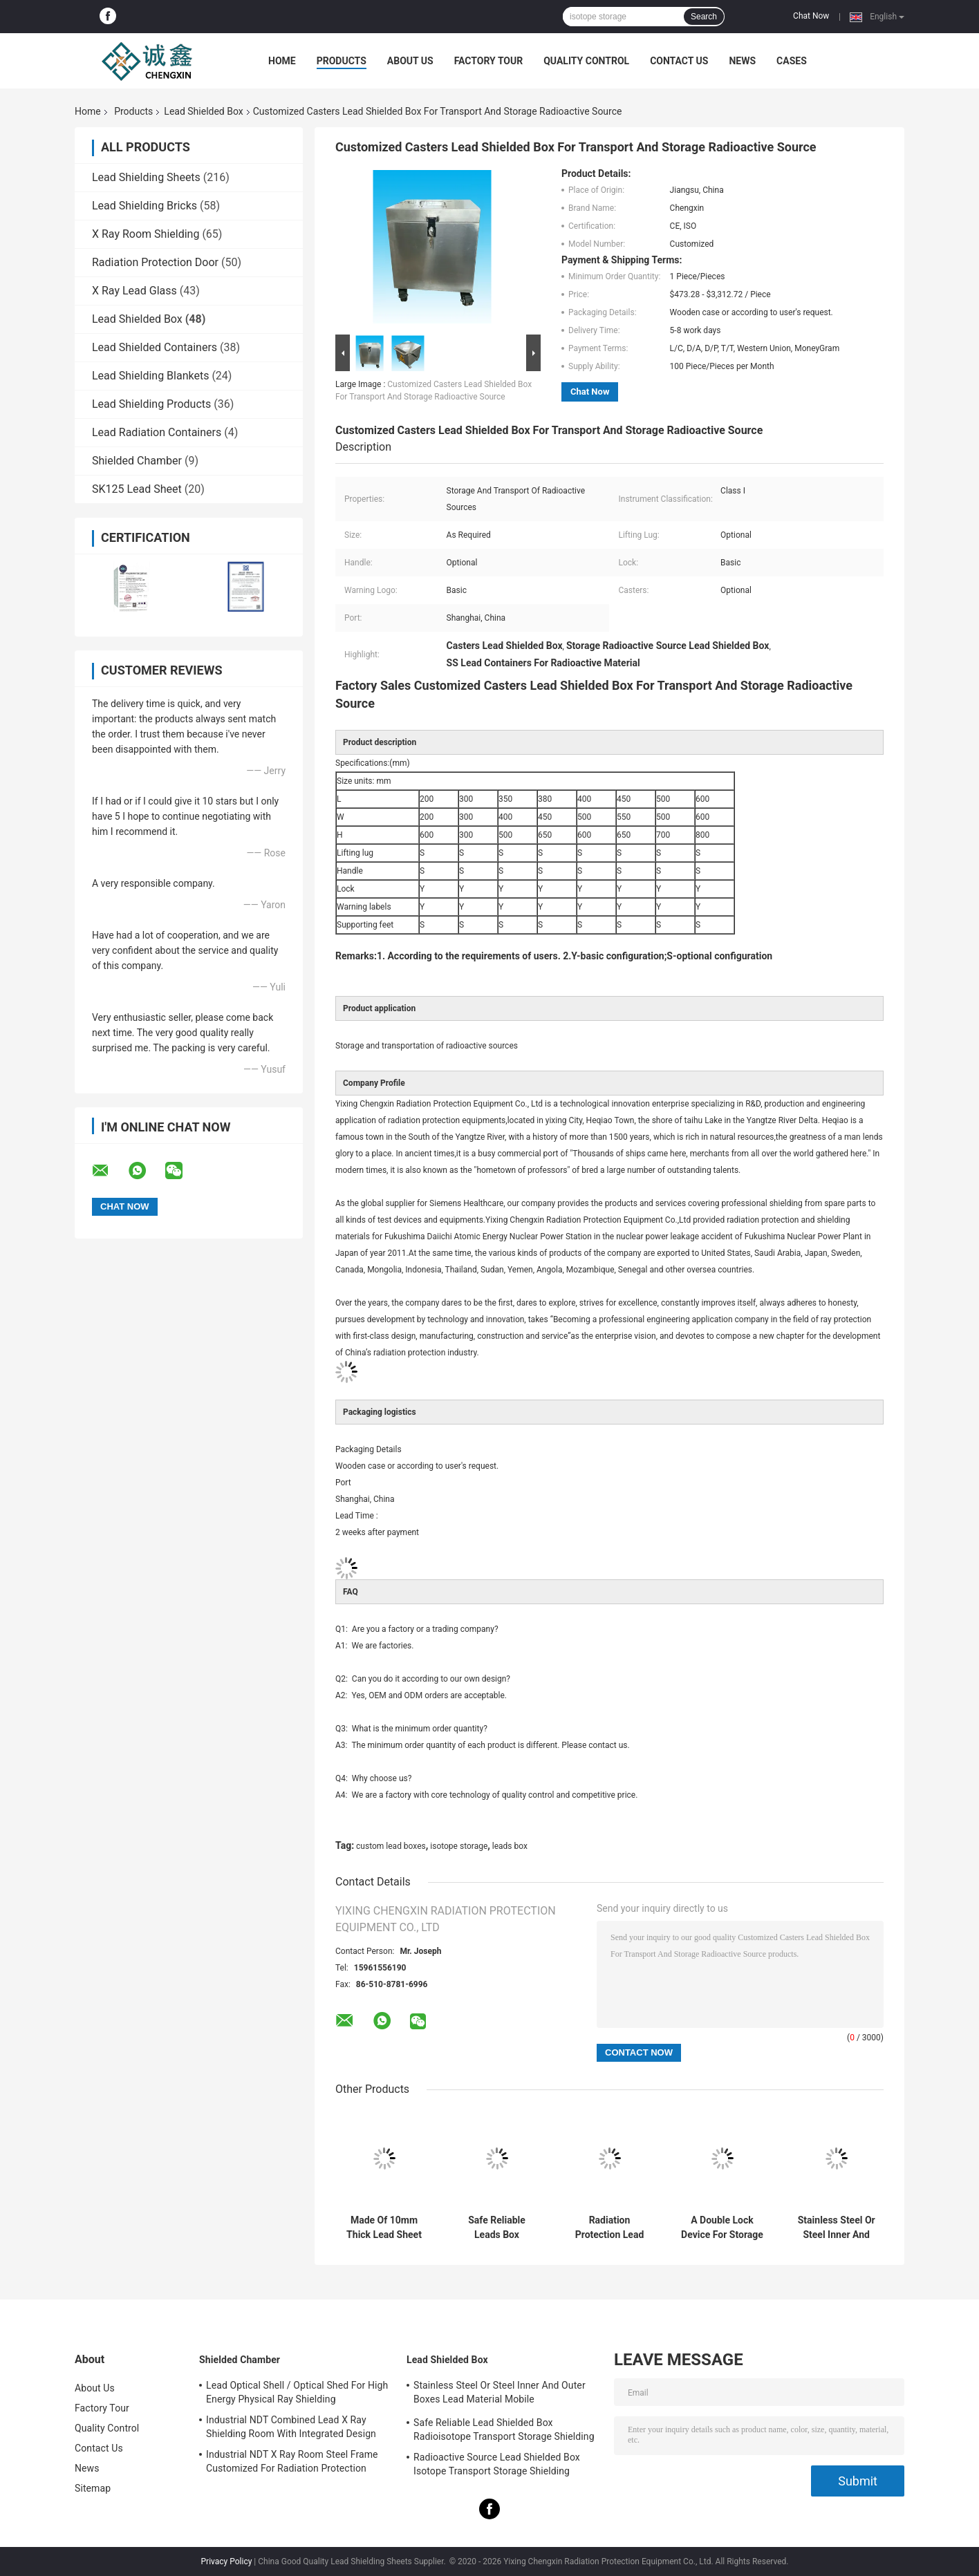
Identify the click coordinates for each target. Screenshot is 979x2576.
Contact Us (679, 60)
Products (341, 60)
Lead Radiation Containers (156, 432)
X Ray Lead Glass (134, 290)
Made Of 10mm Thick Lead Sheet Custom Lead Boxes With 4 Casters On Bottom (384, 2228)
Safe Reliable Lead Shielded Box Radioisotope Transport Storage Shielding (504, 2429)
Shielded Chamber (137, 460)
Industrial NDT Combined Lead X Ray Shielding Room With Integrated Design (291, 2426)
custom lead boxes (391, 1846)
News (742, 60)
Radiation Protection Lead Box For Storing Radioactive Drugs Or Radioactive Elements (609, 2228)
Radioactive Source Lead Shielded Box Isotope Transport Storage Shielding (496, 2464)
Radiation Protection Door (155, 262)
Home (282, 60)
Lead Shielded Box (203, 111)
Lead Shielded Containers (154, 347)
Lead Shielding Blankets (150, 375)
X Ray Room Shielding (145, 234)
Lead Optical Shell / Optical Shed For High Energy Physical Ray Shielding (297, 2392)
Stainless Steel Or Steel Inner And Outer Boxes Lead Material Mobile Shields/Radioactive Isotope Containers (836, 2228)
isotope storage (458, 1846)
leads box (510, 1846)
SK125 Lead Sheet (137, 489)
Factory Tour (488, 60)
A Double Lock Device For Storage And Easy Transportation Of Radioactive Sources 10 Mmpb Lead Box (722, 2228)
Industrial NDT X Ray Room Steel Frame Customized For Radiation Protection (292, 2461)
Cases (791, 60)
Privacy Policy (226, 2561)
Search (704, 16)
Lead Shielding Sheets (146, 177)
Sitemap (93, 2488)
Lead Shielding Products (151, 404)
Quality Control (586, 60)
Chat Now (811, 16)
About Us (410, 60)
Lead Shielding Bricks (144, 205)
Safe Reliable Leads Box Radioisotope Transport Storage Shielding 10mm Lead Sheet (496, 2228)
